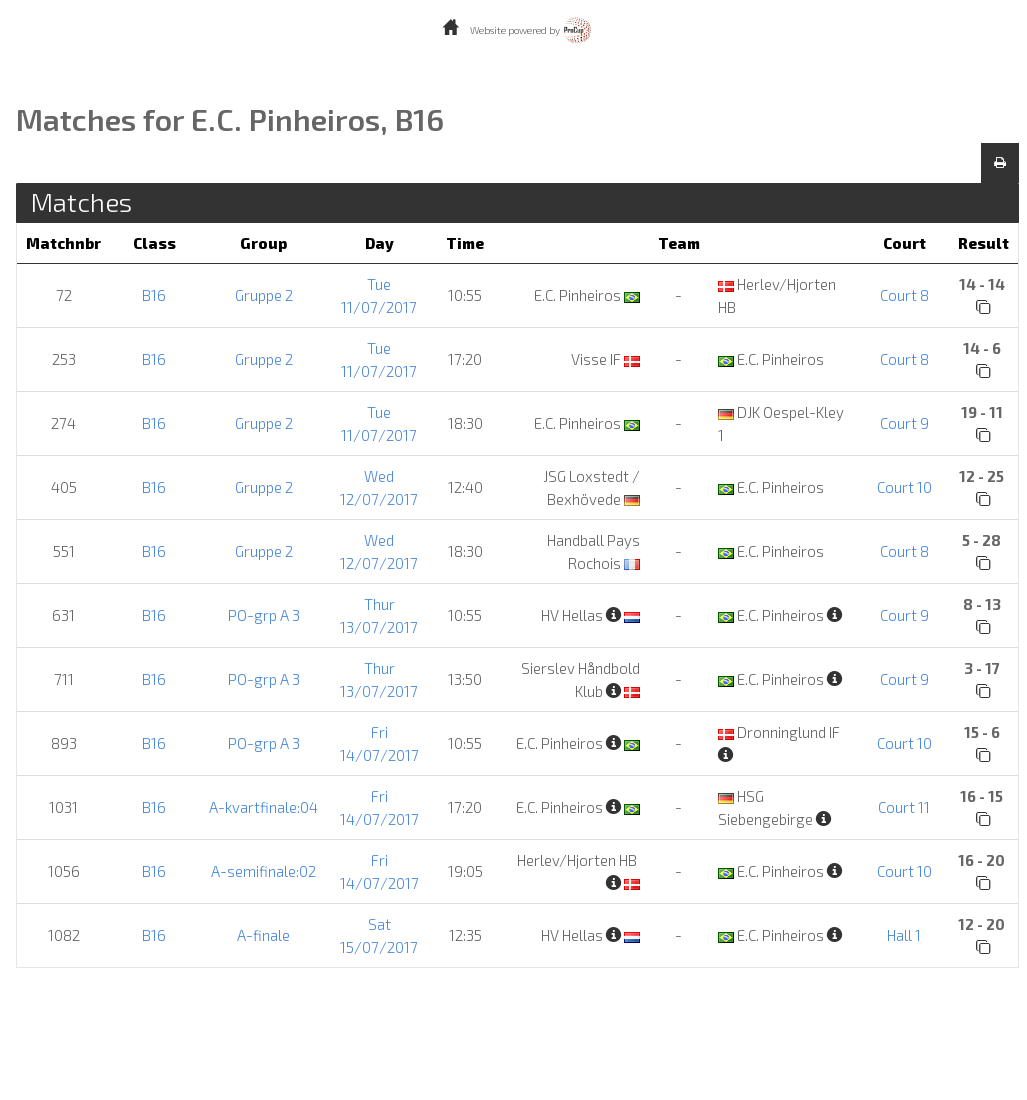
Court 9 (904, 423)
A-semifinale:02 (263, 871)
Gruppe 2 (264, 295)
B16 (154, 295)
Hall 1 (904, 935)
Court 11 (904, 807)
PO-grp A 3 (264, 615)
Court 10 (904, 487)
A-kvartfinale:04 (263, 807)
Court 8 (904, 295)
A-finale (263, 935)
